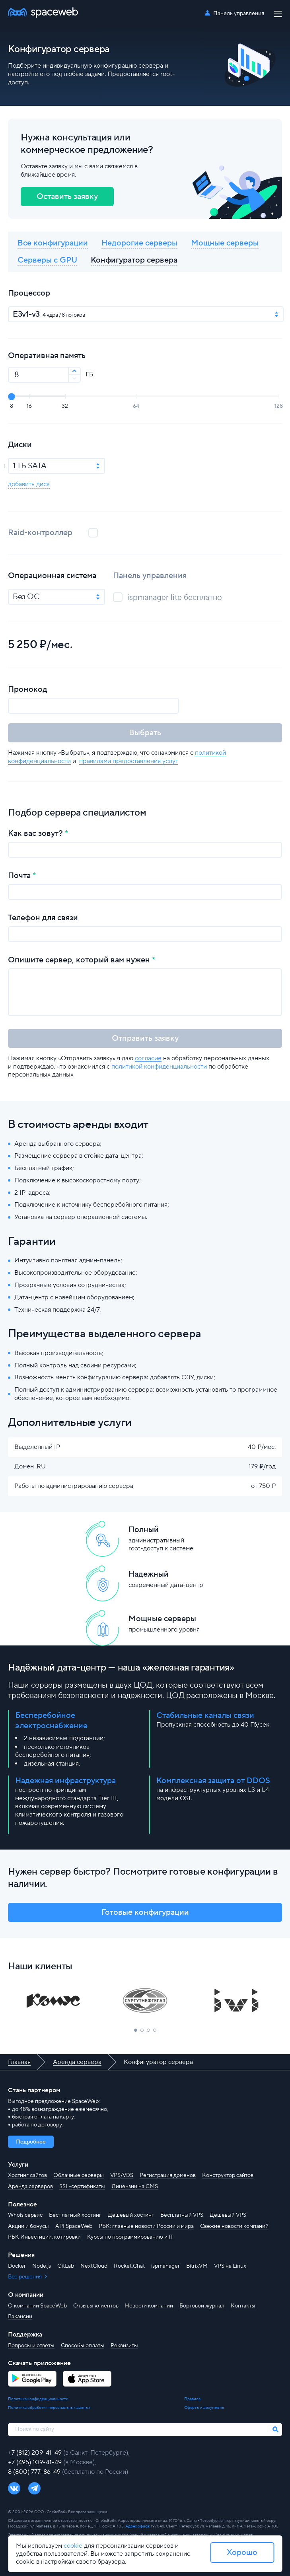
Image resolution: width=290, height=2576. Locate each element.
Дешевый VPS (228, 2215)
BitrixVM (197, 2266)
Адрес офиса (137, 2526)
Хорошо (242, 2552)
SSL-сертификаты (82, 2186)
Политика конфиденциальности (38, 2398)
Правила (192, 2398)
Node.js (41, 2266)
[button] (135, 2030)
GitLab (65, 2266)
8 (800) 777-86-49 (35, 2472)
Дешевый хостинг (131, 2215)
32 (65, 406)
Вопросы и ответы (31, 2345)
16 (29, 406)
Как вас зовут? (35, 833)
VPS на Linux (230, 2266)
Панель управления (238, 13)
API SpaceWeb (73, 2226)
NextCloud (93, 2266)
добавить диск (29, 484)
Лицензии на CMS (134, 2186)
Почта (19, 875)
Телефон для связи (43, 918)
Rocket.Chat (129, 2266)
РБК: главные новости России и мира (146, 2226)
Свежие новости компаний (234, 2226)
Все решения (25, 2276)
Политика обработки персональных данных (49, 2407)
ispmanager (165, 2266)
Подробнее (31, 2142)
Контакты (243, 2305)
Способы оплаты (82, 2345)
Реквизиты (124, 2345)
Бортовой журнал (201, 2305)
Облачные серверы (78, 2175)
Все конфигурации (53, 243)
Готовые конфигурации (145, 1912)
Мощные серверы (225, 243)
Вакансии (20, 2316)
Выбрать (145, 733)
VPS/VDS (121, 2175)
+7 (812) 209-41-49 (35, 2453)
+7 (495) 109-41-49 (35, 2462)
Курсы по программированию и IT (130, 2237)
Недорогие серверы (139, 243)
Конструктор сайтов (227, 2175)
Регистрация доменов (168, 2175)
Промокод (27, 689)
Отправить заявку (145, 1038)
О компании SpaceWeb (37, 2305)
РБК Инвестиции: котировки (44, 2237)
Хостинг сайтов (27, 2175)
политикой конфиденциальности (159, 1067)
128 (278, 406)
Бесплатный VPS (181, 2215)
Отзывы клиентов (96, 2305)
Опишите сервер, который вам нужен (79, 960)
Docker (17, 2266)
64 (136, 406)
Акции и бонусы (28, 2226)
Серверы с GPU (47, 260)
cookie (73, 2546)
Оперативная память (47, 355)
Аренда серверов (30, 2186)
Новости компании (149, 2305)
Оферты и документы (204, 2407)
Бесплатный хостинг (75, 2215)
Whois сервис (25, 2215)
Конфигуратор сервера (134, 260)
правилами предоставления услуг (128, 761)
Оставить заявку (67, 196)
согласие (148, 1058)
